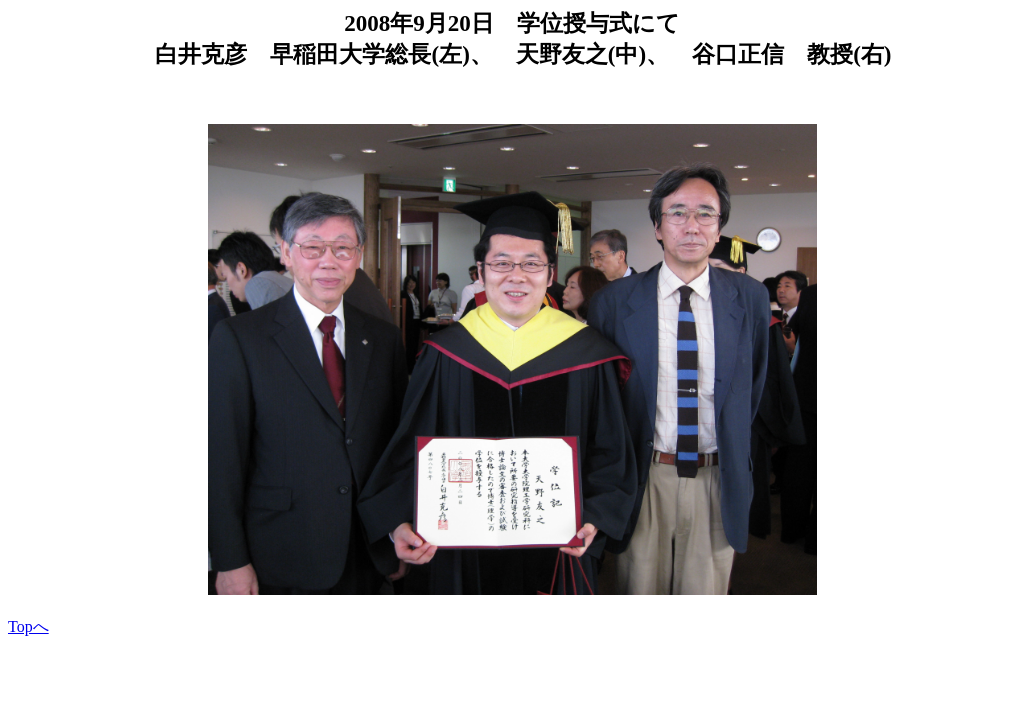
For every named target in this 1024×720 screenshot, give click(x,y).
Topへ (28, 626)
